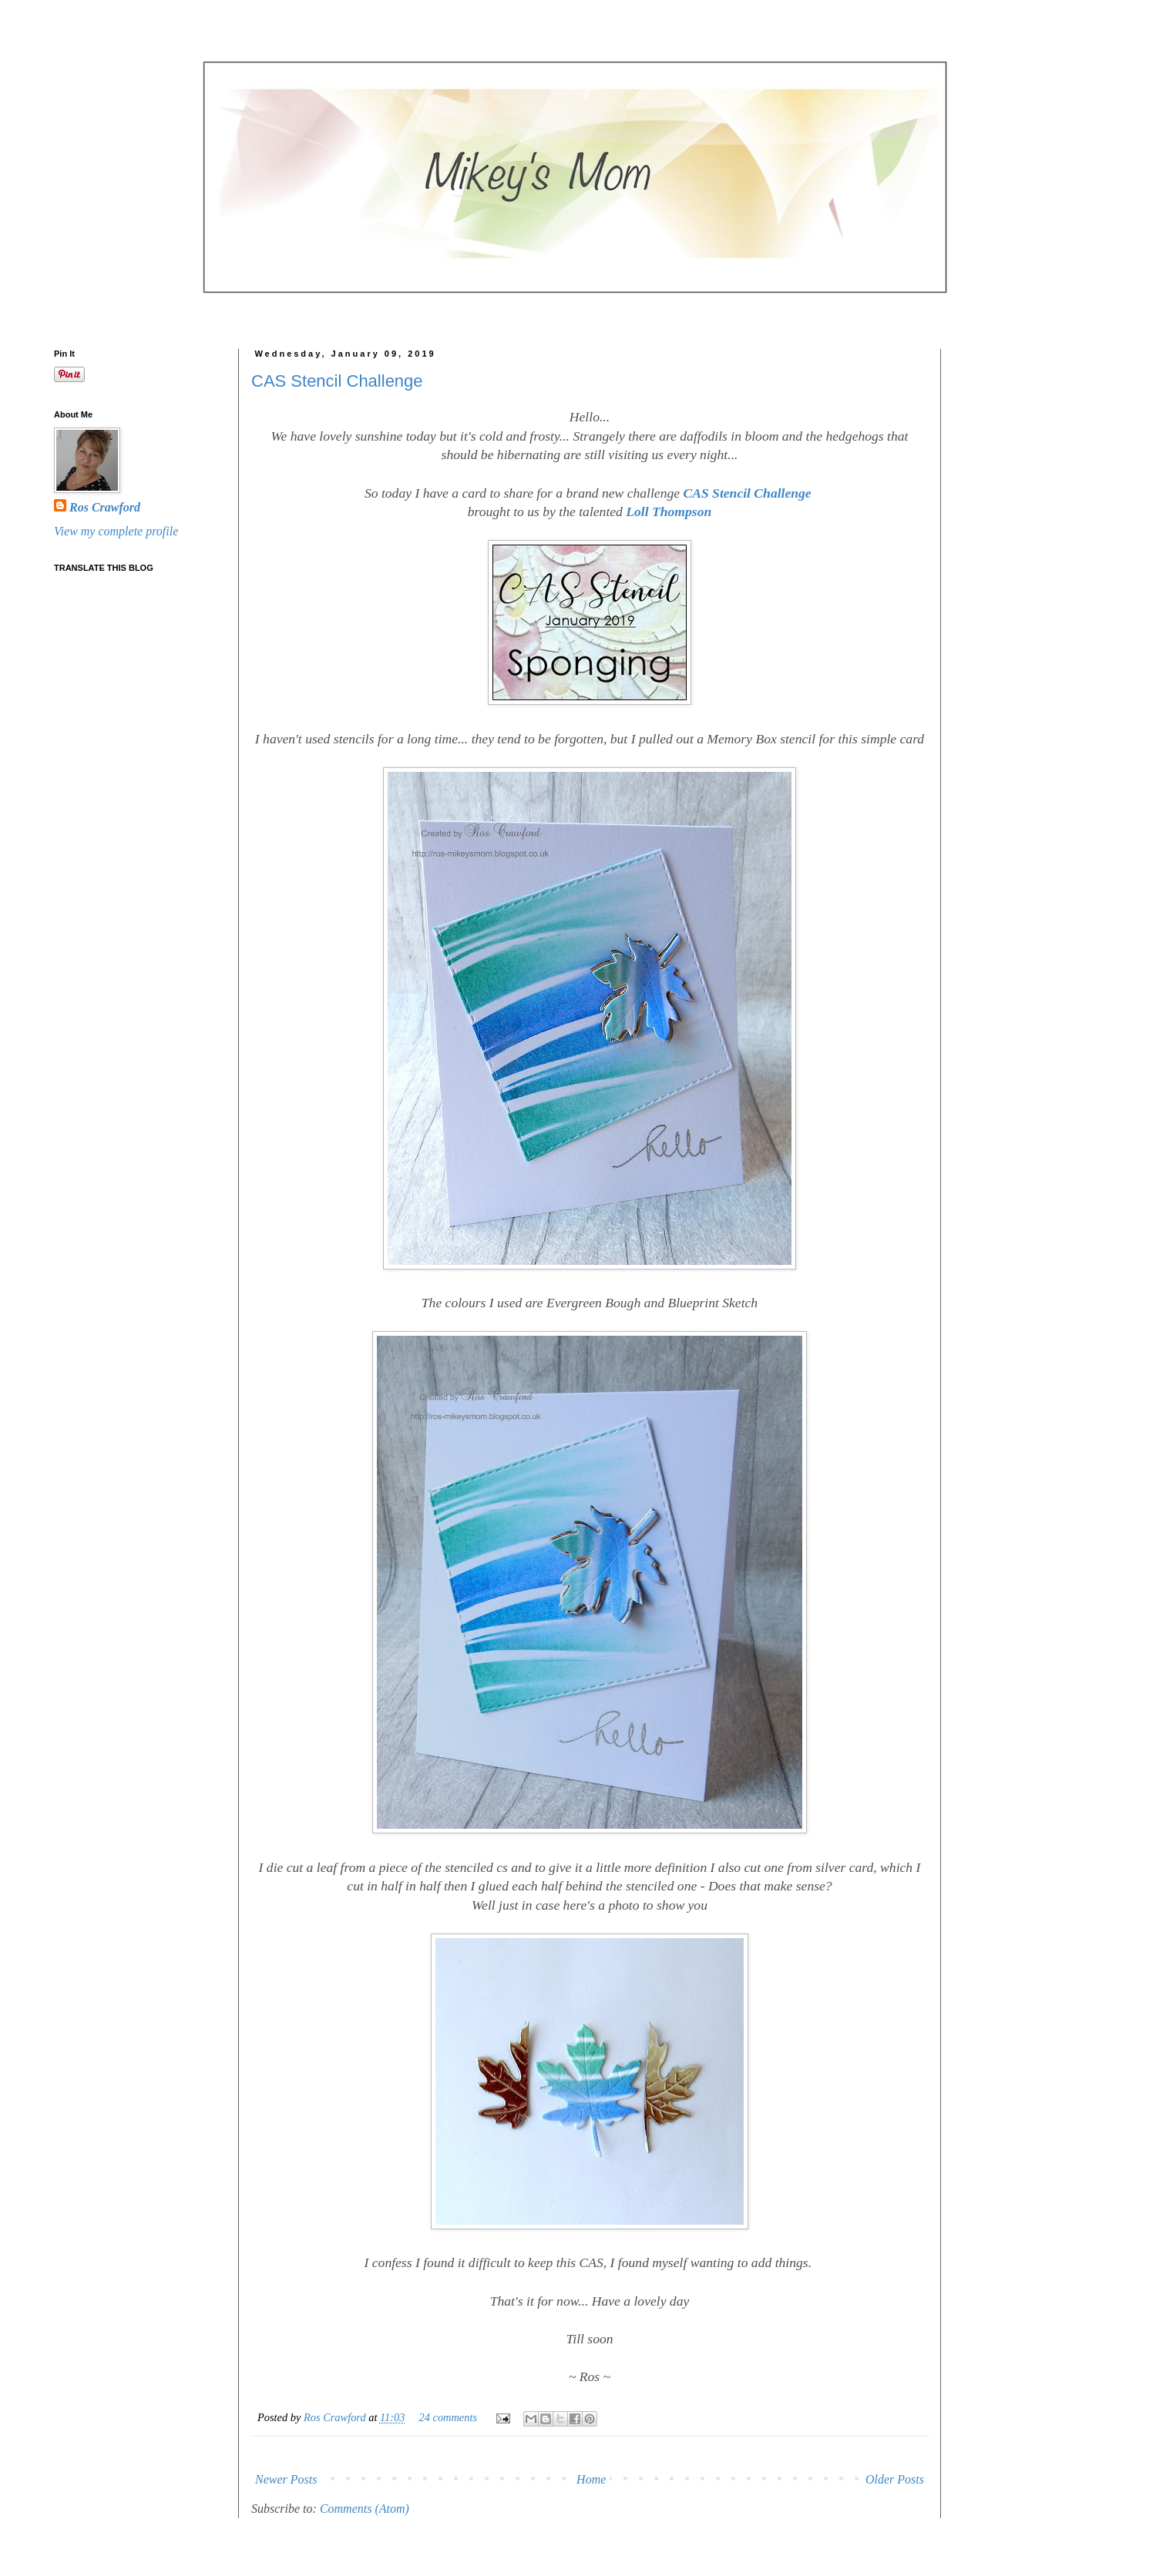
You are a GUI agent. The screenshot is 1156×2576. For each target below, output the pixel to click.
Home (591, 2479)
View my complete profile (116, 531)
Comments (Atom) (364, 2508)
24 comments (448, 2417)
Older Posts (894, 2479)
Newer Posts (286, 2479)
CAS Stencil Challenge (337, 381)
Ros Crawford (336, 2417)
